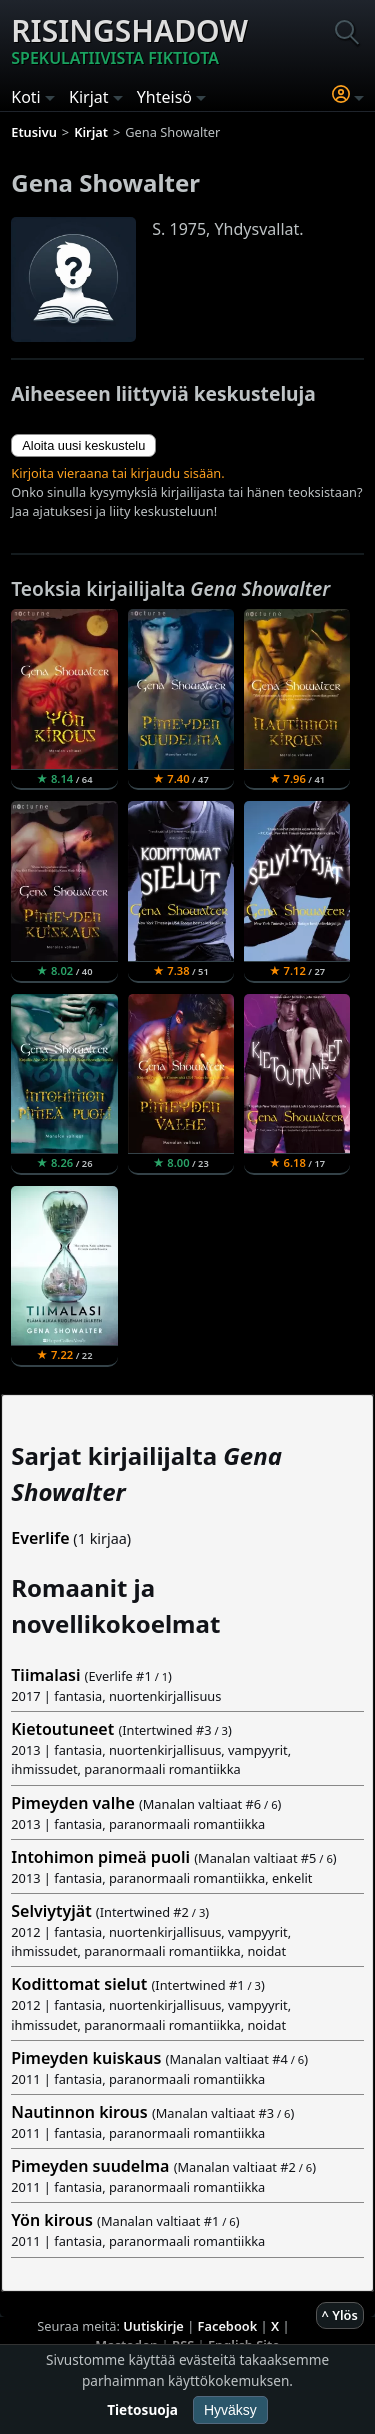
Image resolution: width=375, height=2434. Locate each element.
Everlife (40, 1538)
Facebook (228, 2326)
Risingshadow (129, 40)
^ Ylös (340, 2315)
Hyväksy (230, 2410)
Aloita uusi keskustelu (83, 445)
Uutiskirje (153, 2326)
